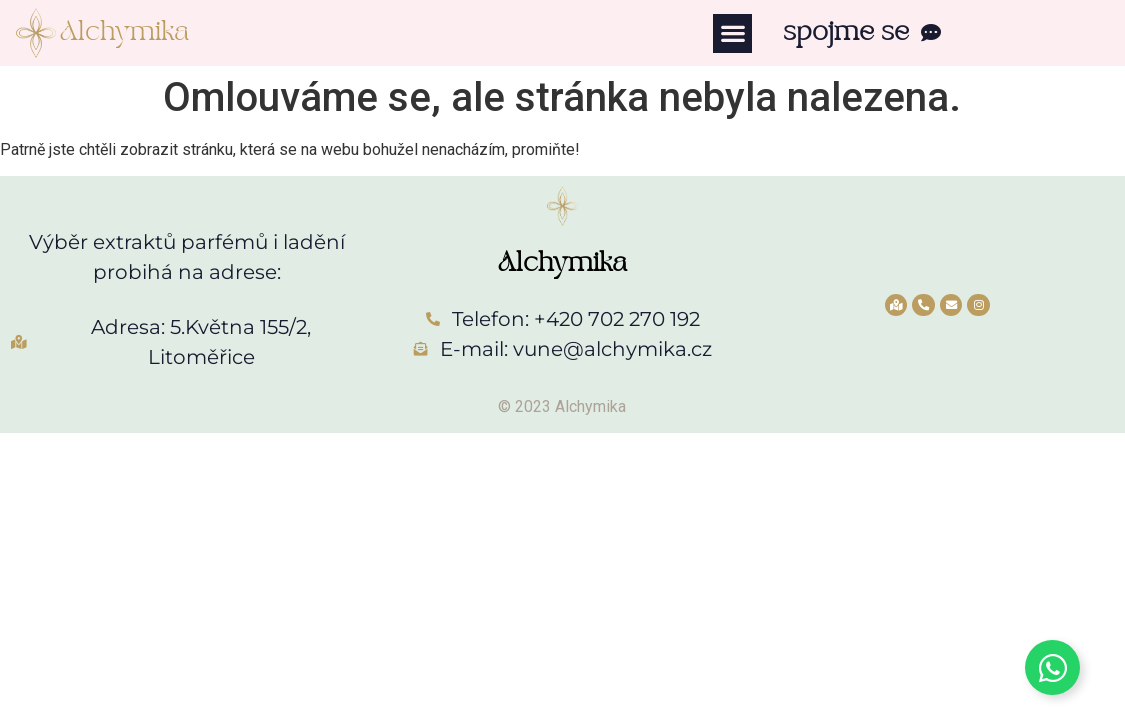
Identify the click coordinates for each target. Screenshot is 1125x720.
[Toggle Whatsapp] (1052, 667)
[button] (732, 33)
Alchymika (124, 32)
